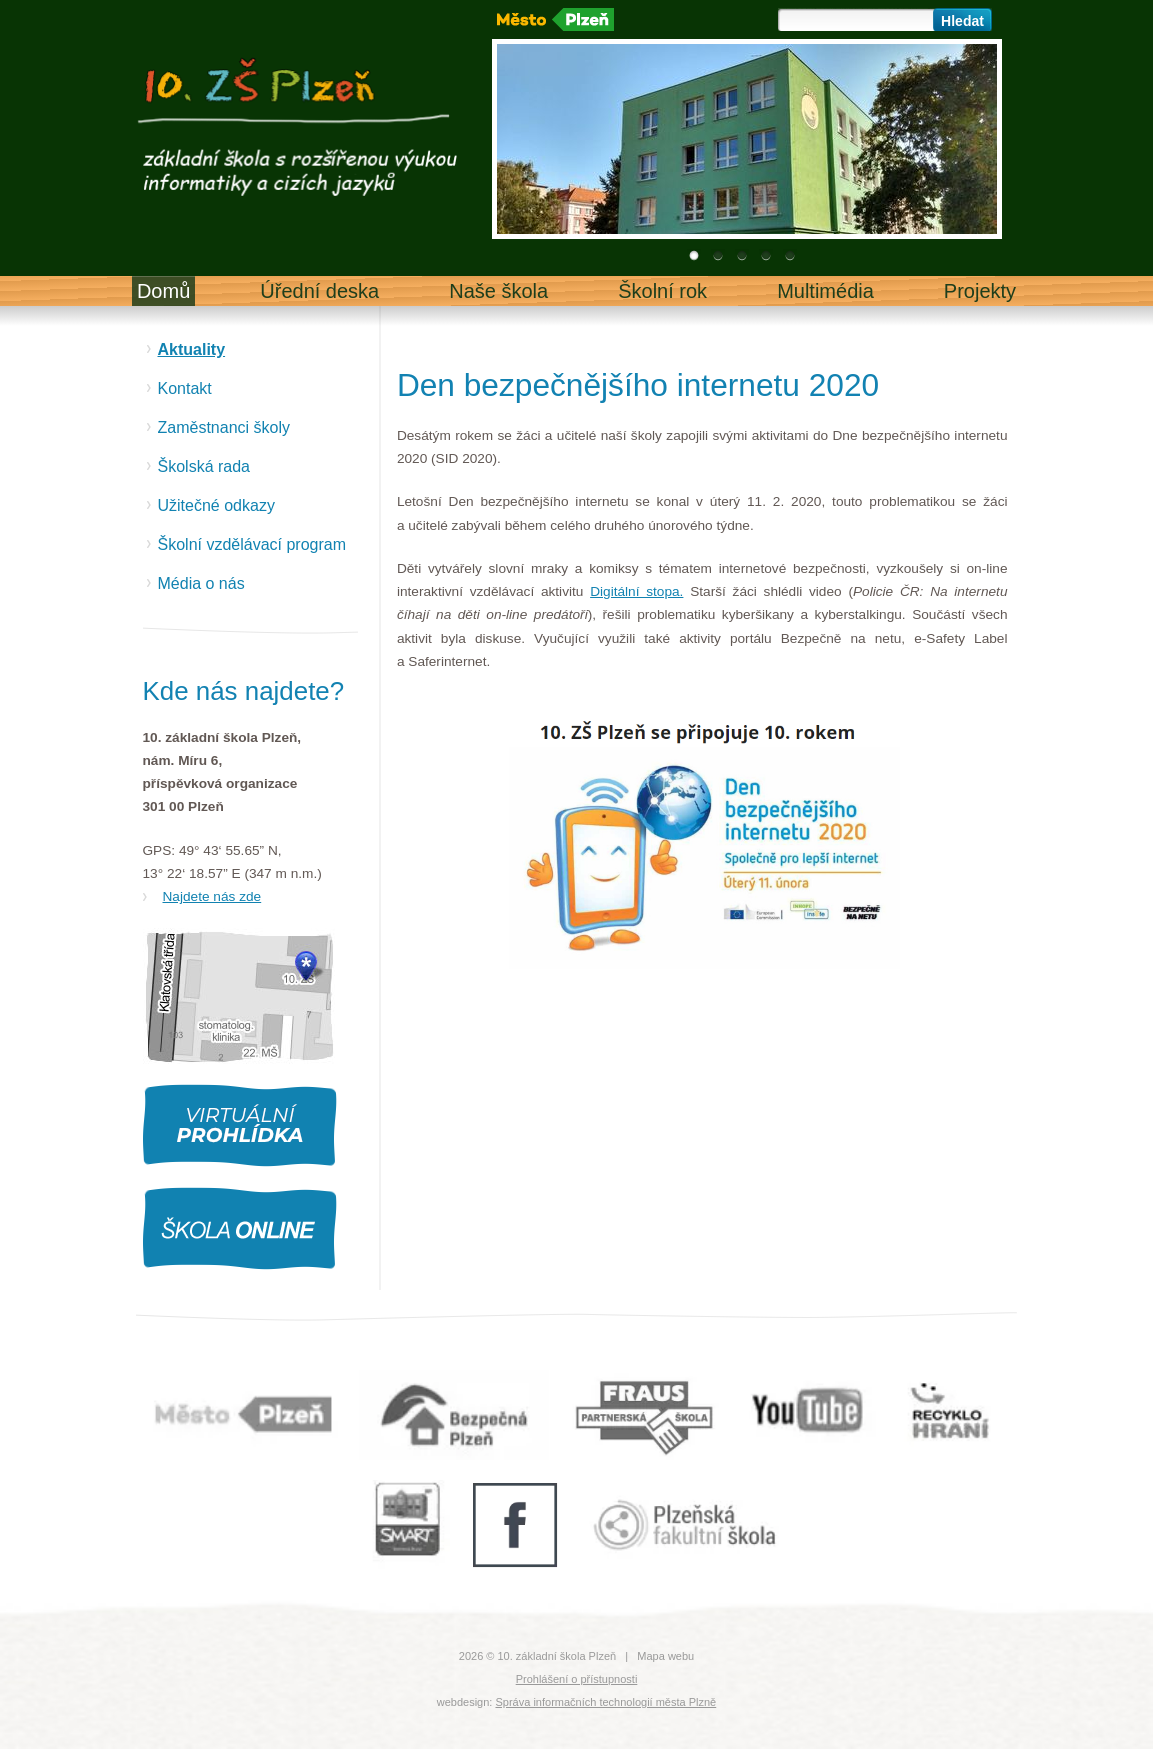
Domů (163, 291)
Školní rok (662, 291)
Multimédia (825, 291)
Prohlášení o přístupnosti (577, 1679)
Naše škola (498, 291)
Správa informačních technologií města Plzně (605, 1702)
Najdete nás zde (212, 896)
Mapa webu (665, 1656)
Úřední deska (319, 291)
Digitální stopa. (636, 591)
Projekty (980, 291)
